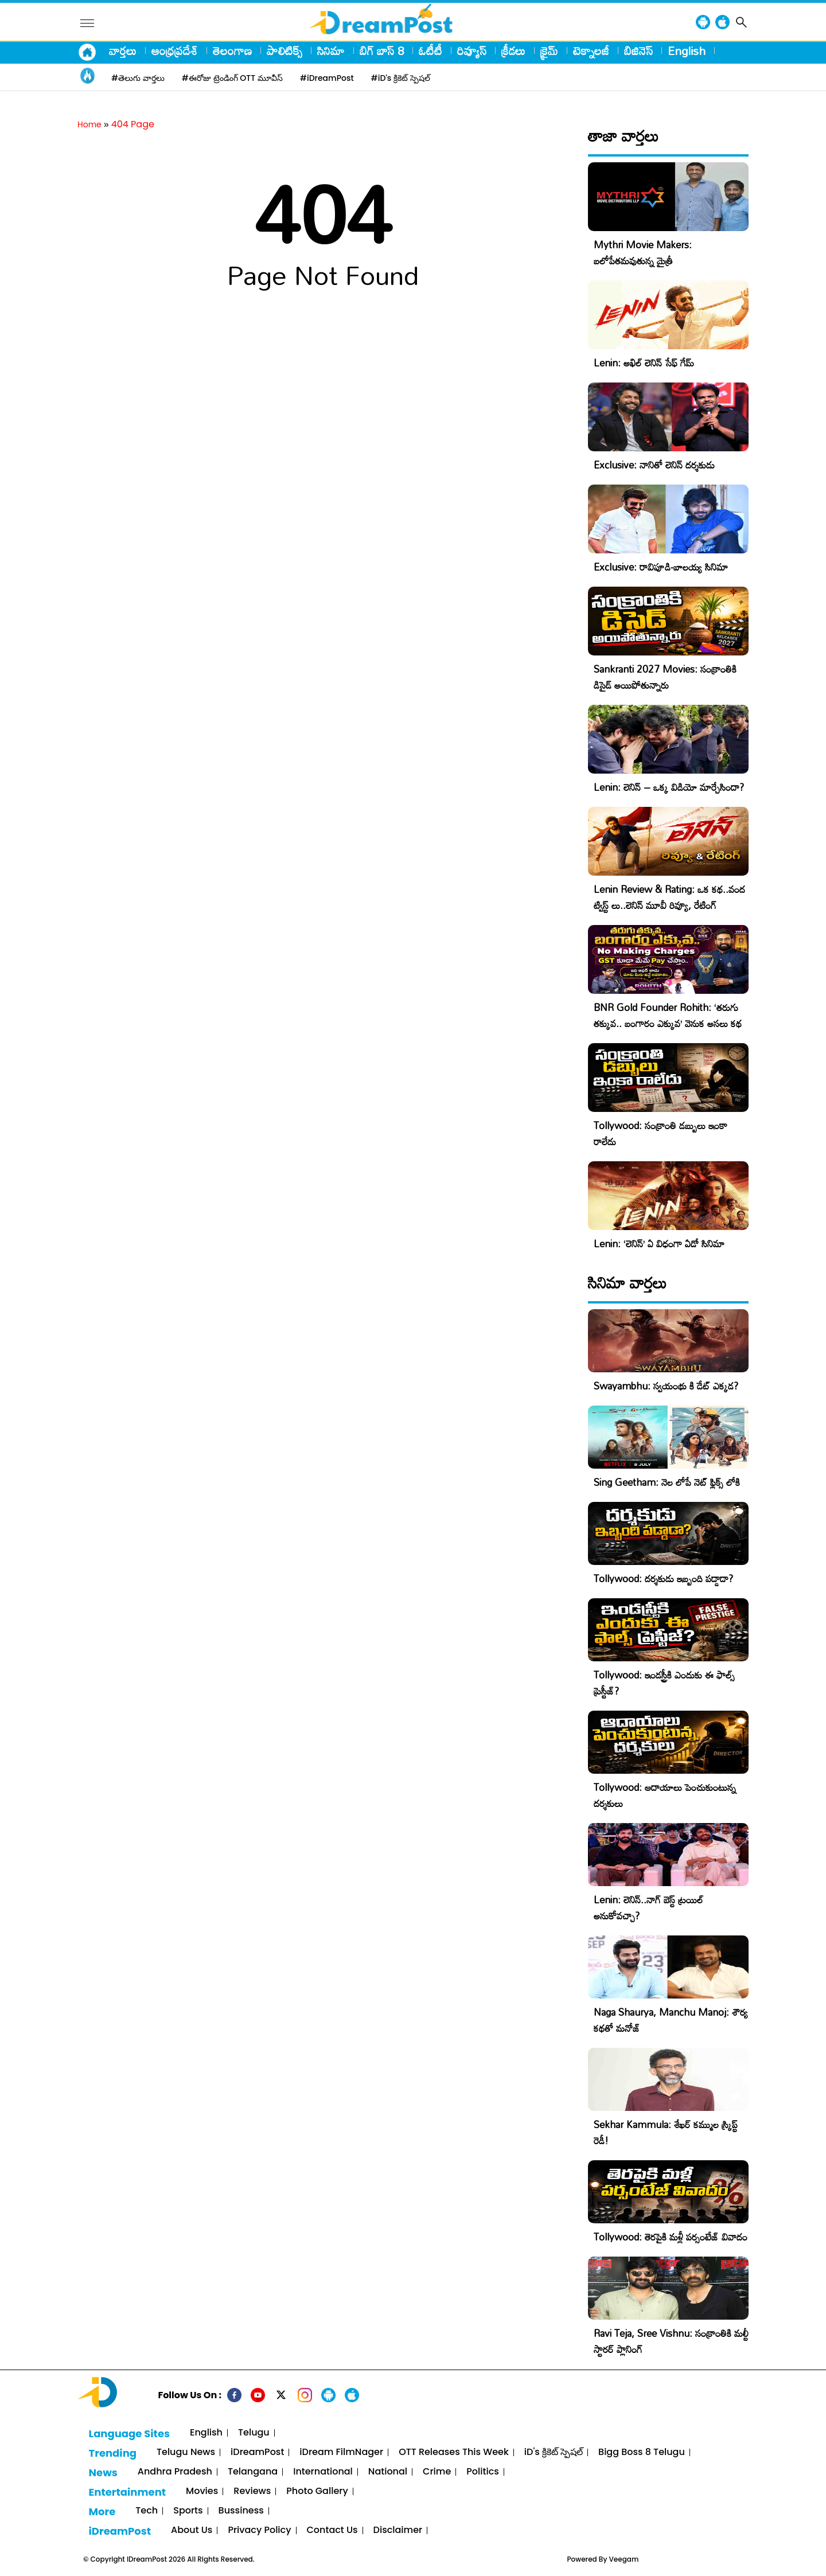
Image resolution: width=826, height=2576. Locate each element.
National (387, 2472)
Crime (437, 2472)
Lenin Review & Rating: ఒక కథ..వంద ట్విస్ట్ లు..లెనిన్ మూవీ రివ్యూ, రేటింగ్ (669, 897)
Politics (482, 2472)
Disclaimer (398, 2530)
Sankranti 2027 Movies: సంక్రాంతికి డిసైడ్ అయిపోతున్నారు (665, 676)
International (323, 2472)
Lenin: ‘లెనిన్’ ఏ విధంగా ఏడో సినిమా (659, 1243)
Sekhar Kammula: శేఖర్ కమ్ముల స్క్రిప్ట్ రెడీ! (666, 2132)
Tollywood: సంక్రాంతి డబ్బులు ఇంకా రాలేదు (660, 1133)
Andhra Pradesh (175, 2472)
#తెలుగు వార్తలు (138, 78)
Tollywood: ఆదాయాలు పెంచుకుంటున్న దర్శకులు (665, 1795)
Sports (187, 2511)
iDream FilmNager (341, 2452)
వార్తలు (123, 50)
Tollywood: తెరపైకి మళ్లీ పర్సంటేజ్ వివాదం (670, 2236)
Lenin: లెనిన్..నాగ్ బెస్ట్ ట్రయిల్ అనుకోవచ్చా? (648, 1907)
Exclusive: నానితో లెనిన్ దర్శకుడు (654, 464)
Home (89, 124)
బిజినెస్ (638, 50)
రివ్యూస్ (471, 50)
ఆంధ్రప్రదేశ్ (174, 50)
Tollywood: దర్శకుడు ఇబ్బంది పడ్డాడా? (663, 1578)
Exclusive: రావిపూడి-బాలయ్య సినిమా (661, 566)
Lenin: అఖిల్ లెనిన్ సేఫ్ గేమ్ (644, 362)
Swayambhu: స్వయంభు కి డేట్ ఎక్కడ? (666, 1385)
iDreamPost (257, 2452)
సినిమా (331, 50)
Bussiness (241, 2511)
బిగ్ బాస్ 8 (382, 50)
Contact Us (332, 2530)
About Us (191, 2530)
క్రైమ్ (549, 50)
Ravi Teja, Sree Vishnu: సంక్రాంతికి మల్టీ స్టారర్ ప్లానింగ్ (671, 2341)
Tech (146, 2511)
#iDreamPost (327, 78)
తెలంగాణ (232, 50)
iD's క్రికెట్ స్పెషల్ (553, 2452)
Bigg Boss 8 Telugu (641, 2452)
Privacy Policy (259, 2530)
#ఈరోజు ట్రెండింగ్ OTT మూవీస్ (232, 78)
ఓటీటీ (430, 50)
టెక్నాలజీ (591, 50)
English (687, 50)
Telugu (254, 2433)
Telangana (253, 2472)
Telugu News (186, 2452)
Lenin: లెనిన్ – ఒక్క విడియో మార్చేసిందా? (669, 787)
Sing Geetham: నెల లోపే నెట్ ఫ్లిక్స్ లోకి (667, 1482)
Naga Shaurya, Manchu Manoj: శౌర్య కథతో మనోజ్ (671, 2020)
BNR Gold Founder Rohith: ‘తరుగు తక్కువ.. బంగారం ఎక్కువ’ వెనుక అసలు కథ (668, 1015)
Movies (202, 2491)
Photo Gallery (317, 2491)
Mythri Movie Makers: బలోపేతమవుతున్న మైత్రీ (643, 252)
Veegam (624, 2559)
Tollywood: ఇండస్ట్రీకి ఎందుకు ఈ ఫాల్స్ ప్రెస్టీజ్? (664, 1682)
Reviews (252, 2491)
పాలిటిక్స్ (284, 50)
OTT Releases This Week (454, 2452)
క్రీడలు (513, 50)
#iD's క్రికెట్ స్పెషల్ (400, 78)
